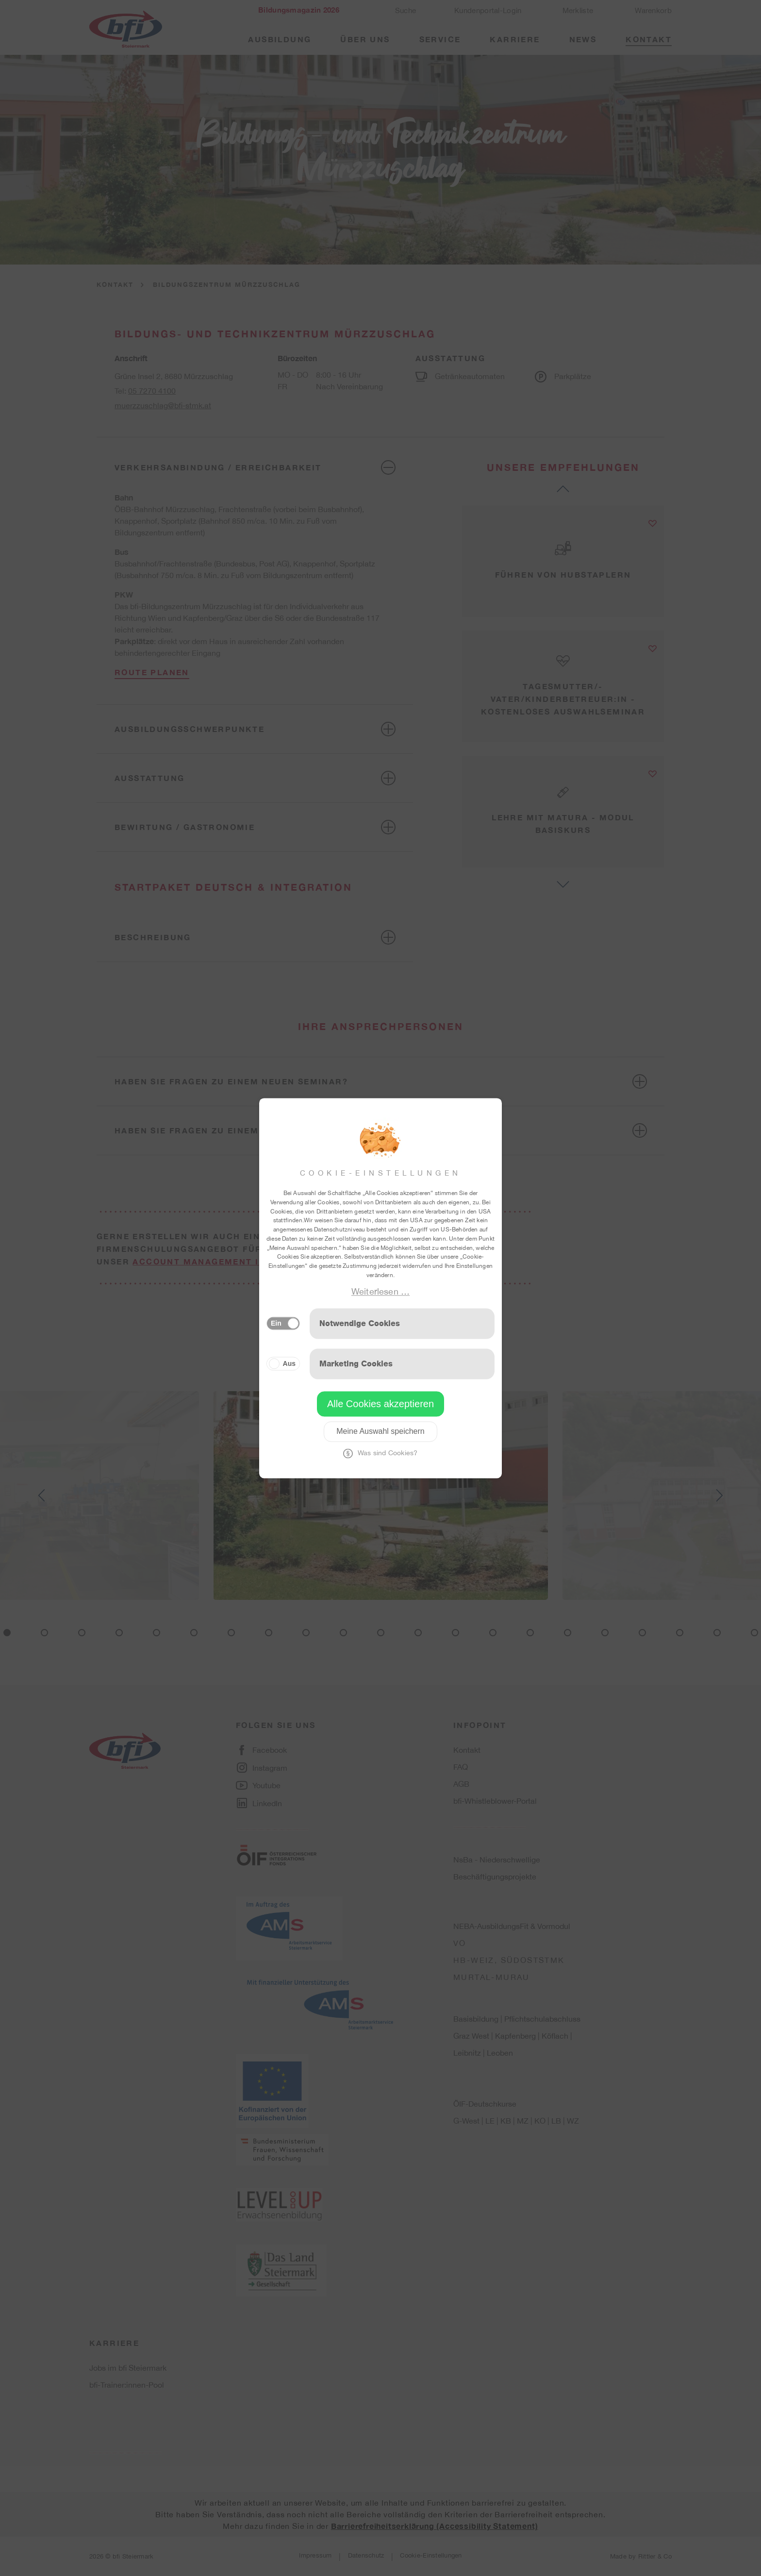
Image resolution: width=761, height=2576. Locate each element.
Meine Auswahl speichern (380, 1431)
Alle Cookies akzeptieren (380, 1403)
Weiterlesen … (380, 1291)
